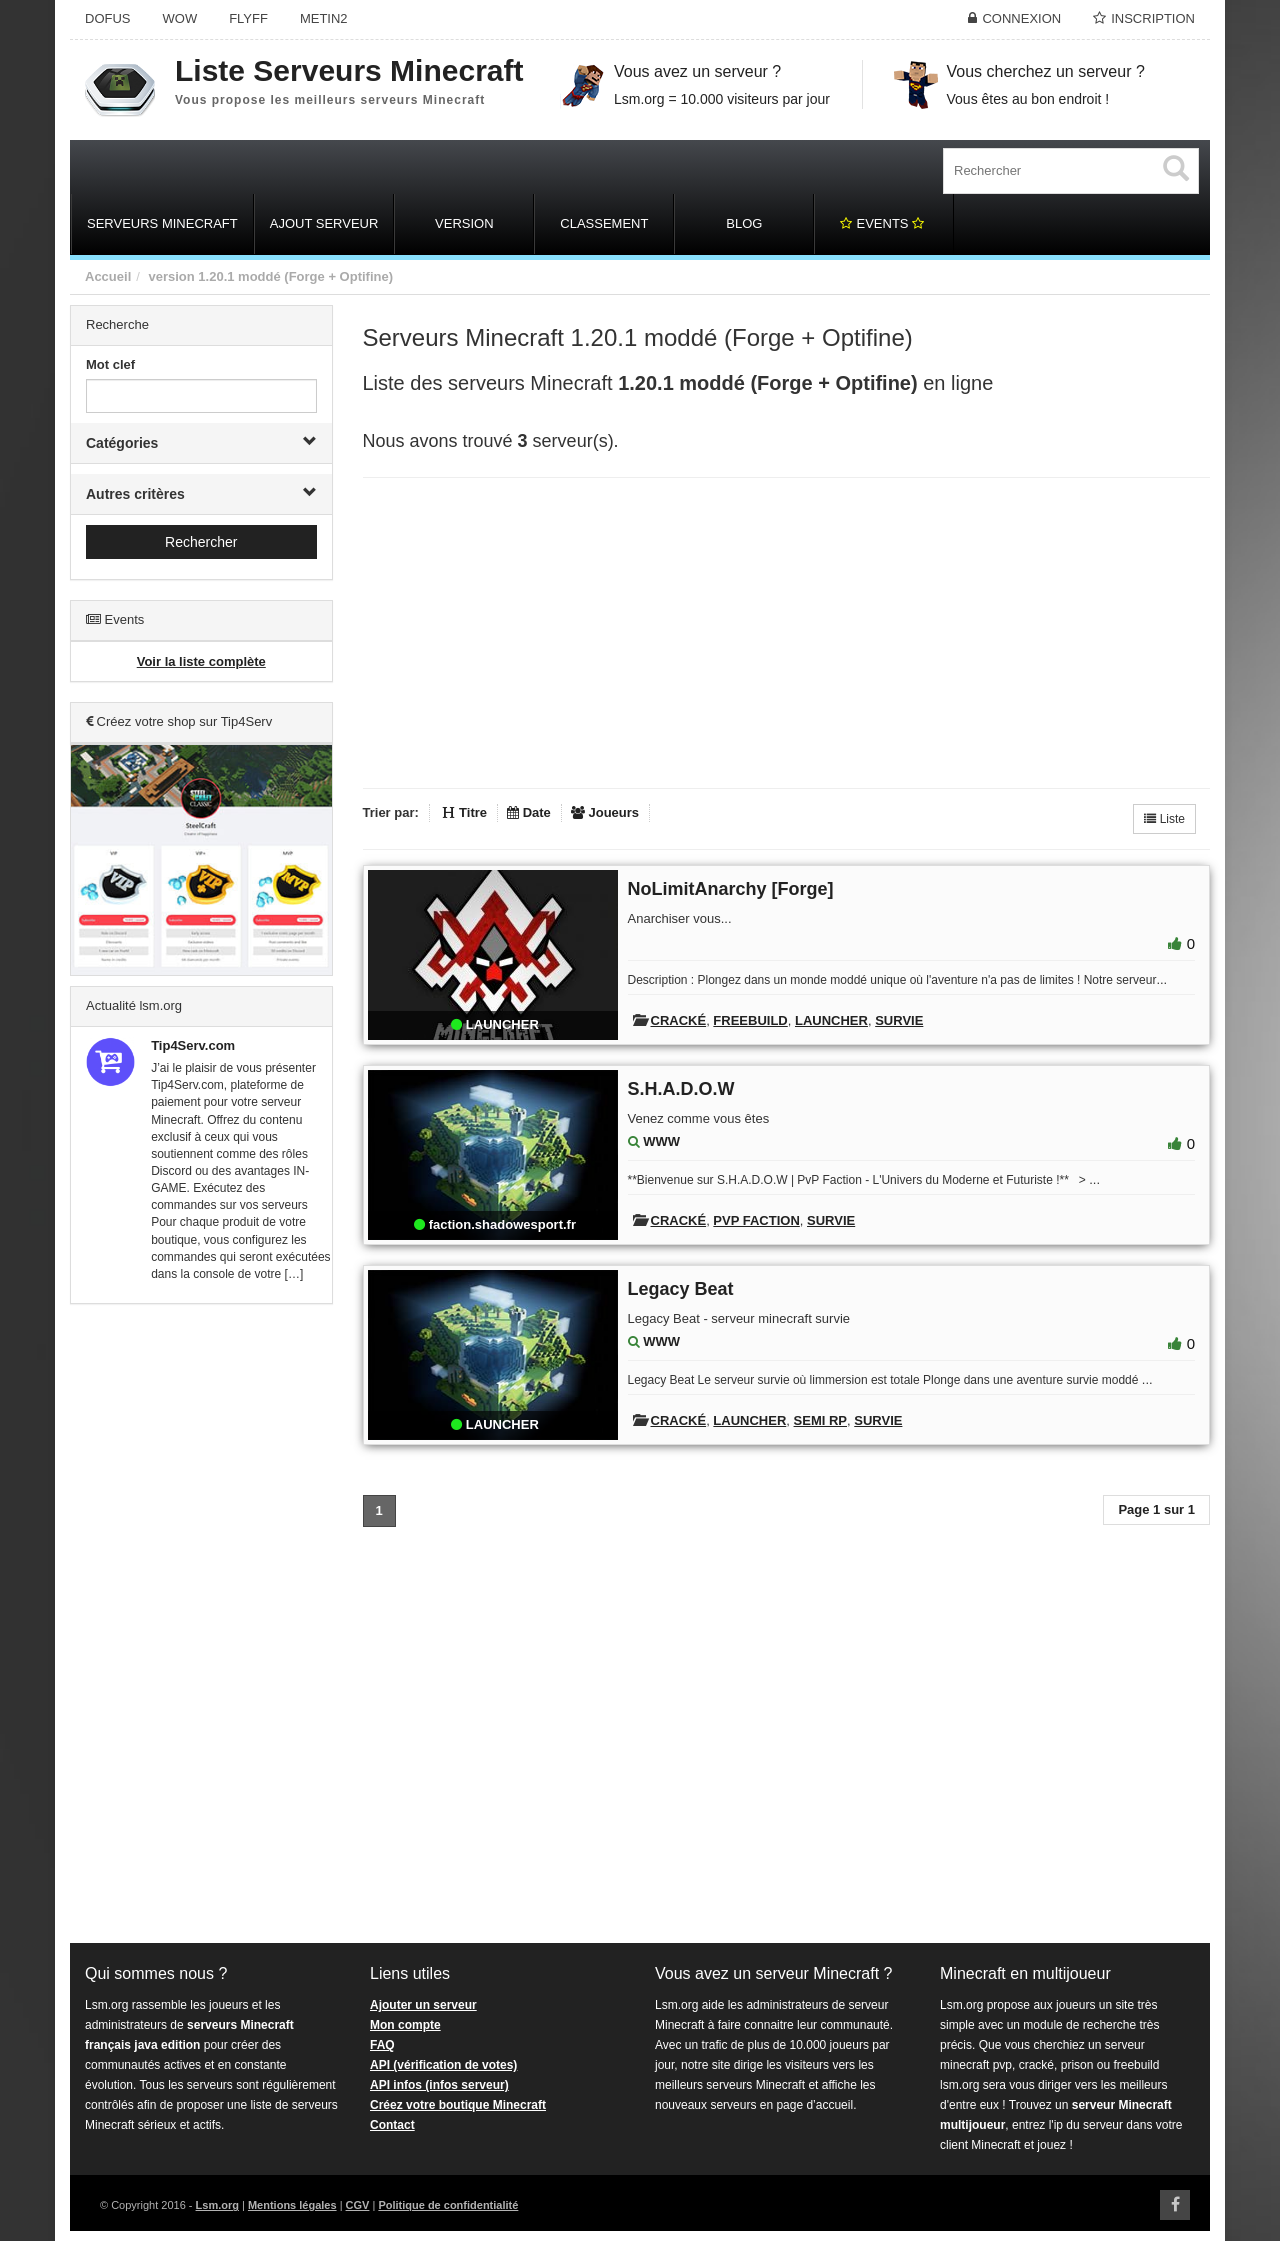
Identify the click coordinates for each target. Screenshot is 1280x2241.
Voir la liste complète (201, 661)
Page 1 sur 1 (1156, 1509)
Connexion (1021, 18)
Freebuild (750, 1020)
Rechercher (201, 542)
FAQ (382, 2045)
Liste (1164, 819)
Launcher (831, 1020)
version (171, 276)
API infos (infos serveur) (439, 2085)
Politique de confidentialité (448, 2205)
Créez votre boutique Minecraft (458, 2105)
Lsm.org (217, 2205)
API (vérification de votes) (443, 2065)
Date (529, 812)
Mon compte (405, 2025)
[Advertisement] (201, 1624)
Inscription (1153, 18)
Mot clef (110, 364)
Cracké (679, 1020)
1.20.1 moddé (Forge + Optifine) (295, 276)
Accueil (108, 276)
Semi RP (820, 1420)
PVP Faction (756, 1220)
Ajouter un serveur (423, 2005)
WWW (661, 1141)
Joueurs (605, 812)
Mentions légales (292, 2205)
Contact (392, 2125)
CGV (358, 2205)
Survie (899, 1020)
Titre (464, 812)
